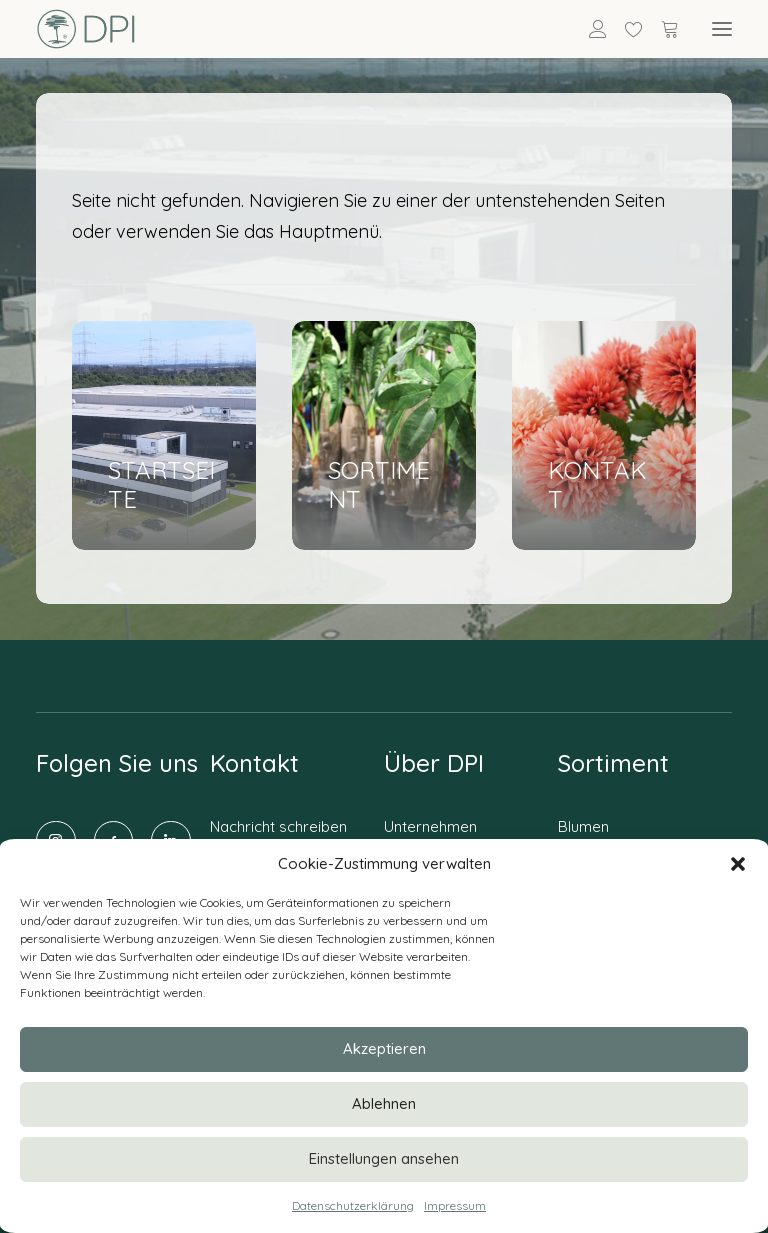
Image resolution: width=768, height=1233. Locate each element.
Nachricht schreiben (278, 826)
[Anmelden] (589, 29)
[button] (738, 864)
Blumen (583, 826)
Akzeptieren (384, 1048)
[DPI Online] (86, 29)
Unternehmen (430, 826)
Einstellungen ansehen (384, 1158)
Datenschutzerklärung (353, 1205)
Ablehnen (384, 1103)
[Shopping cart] (661, 29)
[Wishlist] (625, 29)
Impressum (455, 1205)
